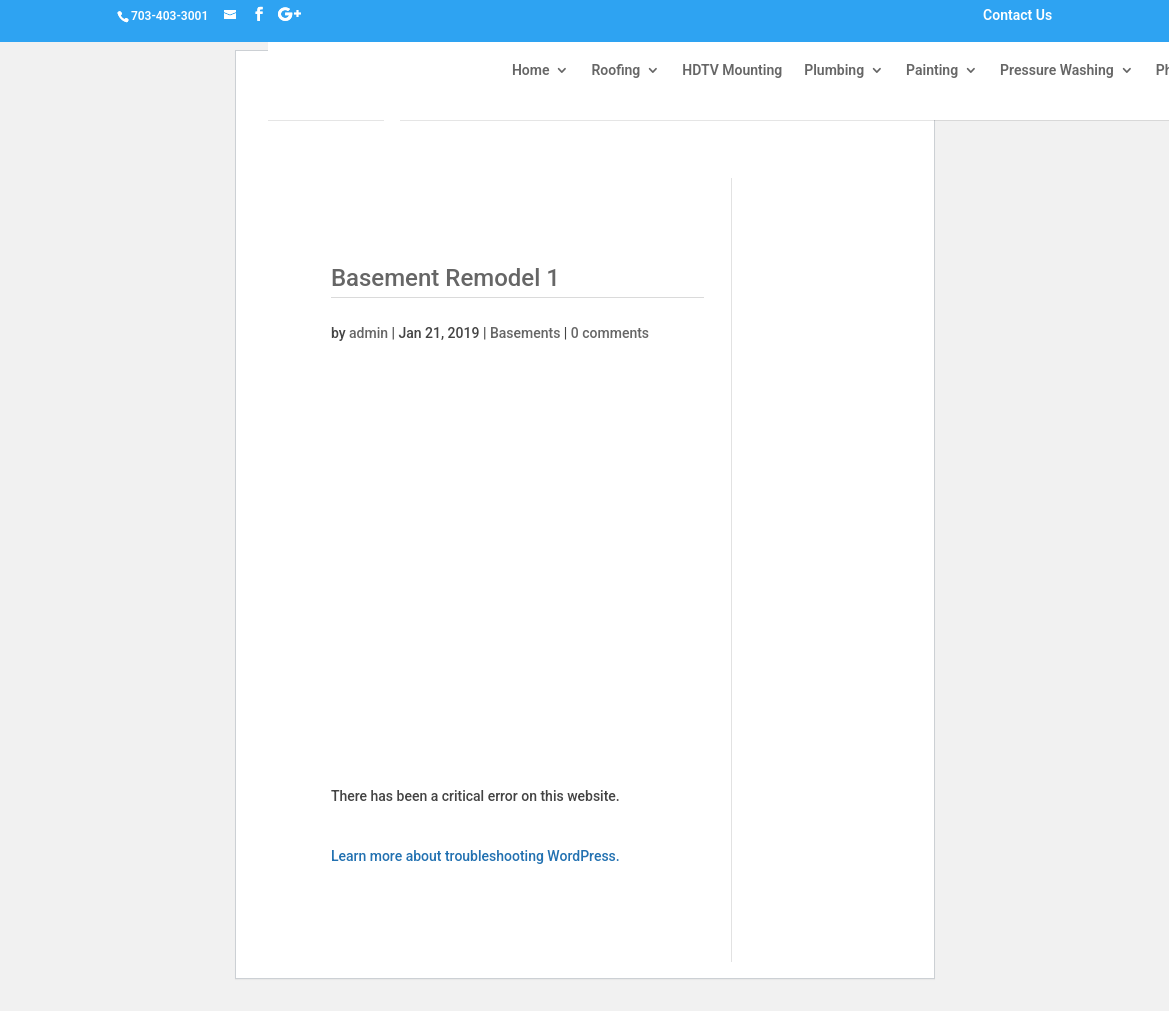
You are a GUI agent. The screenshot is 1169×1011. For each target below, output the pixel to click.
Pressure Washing (1057, 70)
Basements (525, 333)
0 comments (610, 333)
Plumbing (834, 70)
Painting (932, 70)
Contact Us (1017, 16)
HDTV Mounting (732, 70)
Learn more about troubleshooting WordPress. (475, 856)
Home (531, 70)
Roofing (615, 70)
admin (368, 333)
